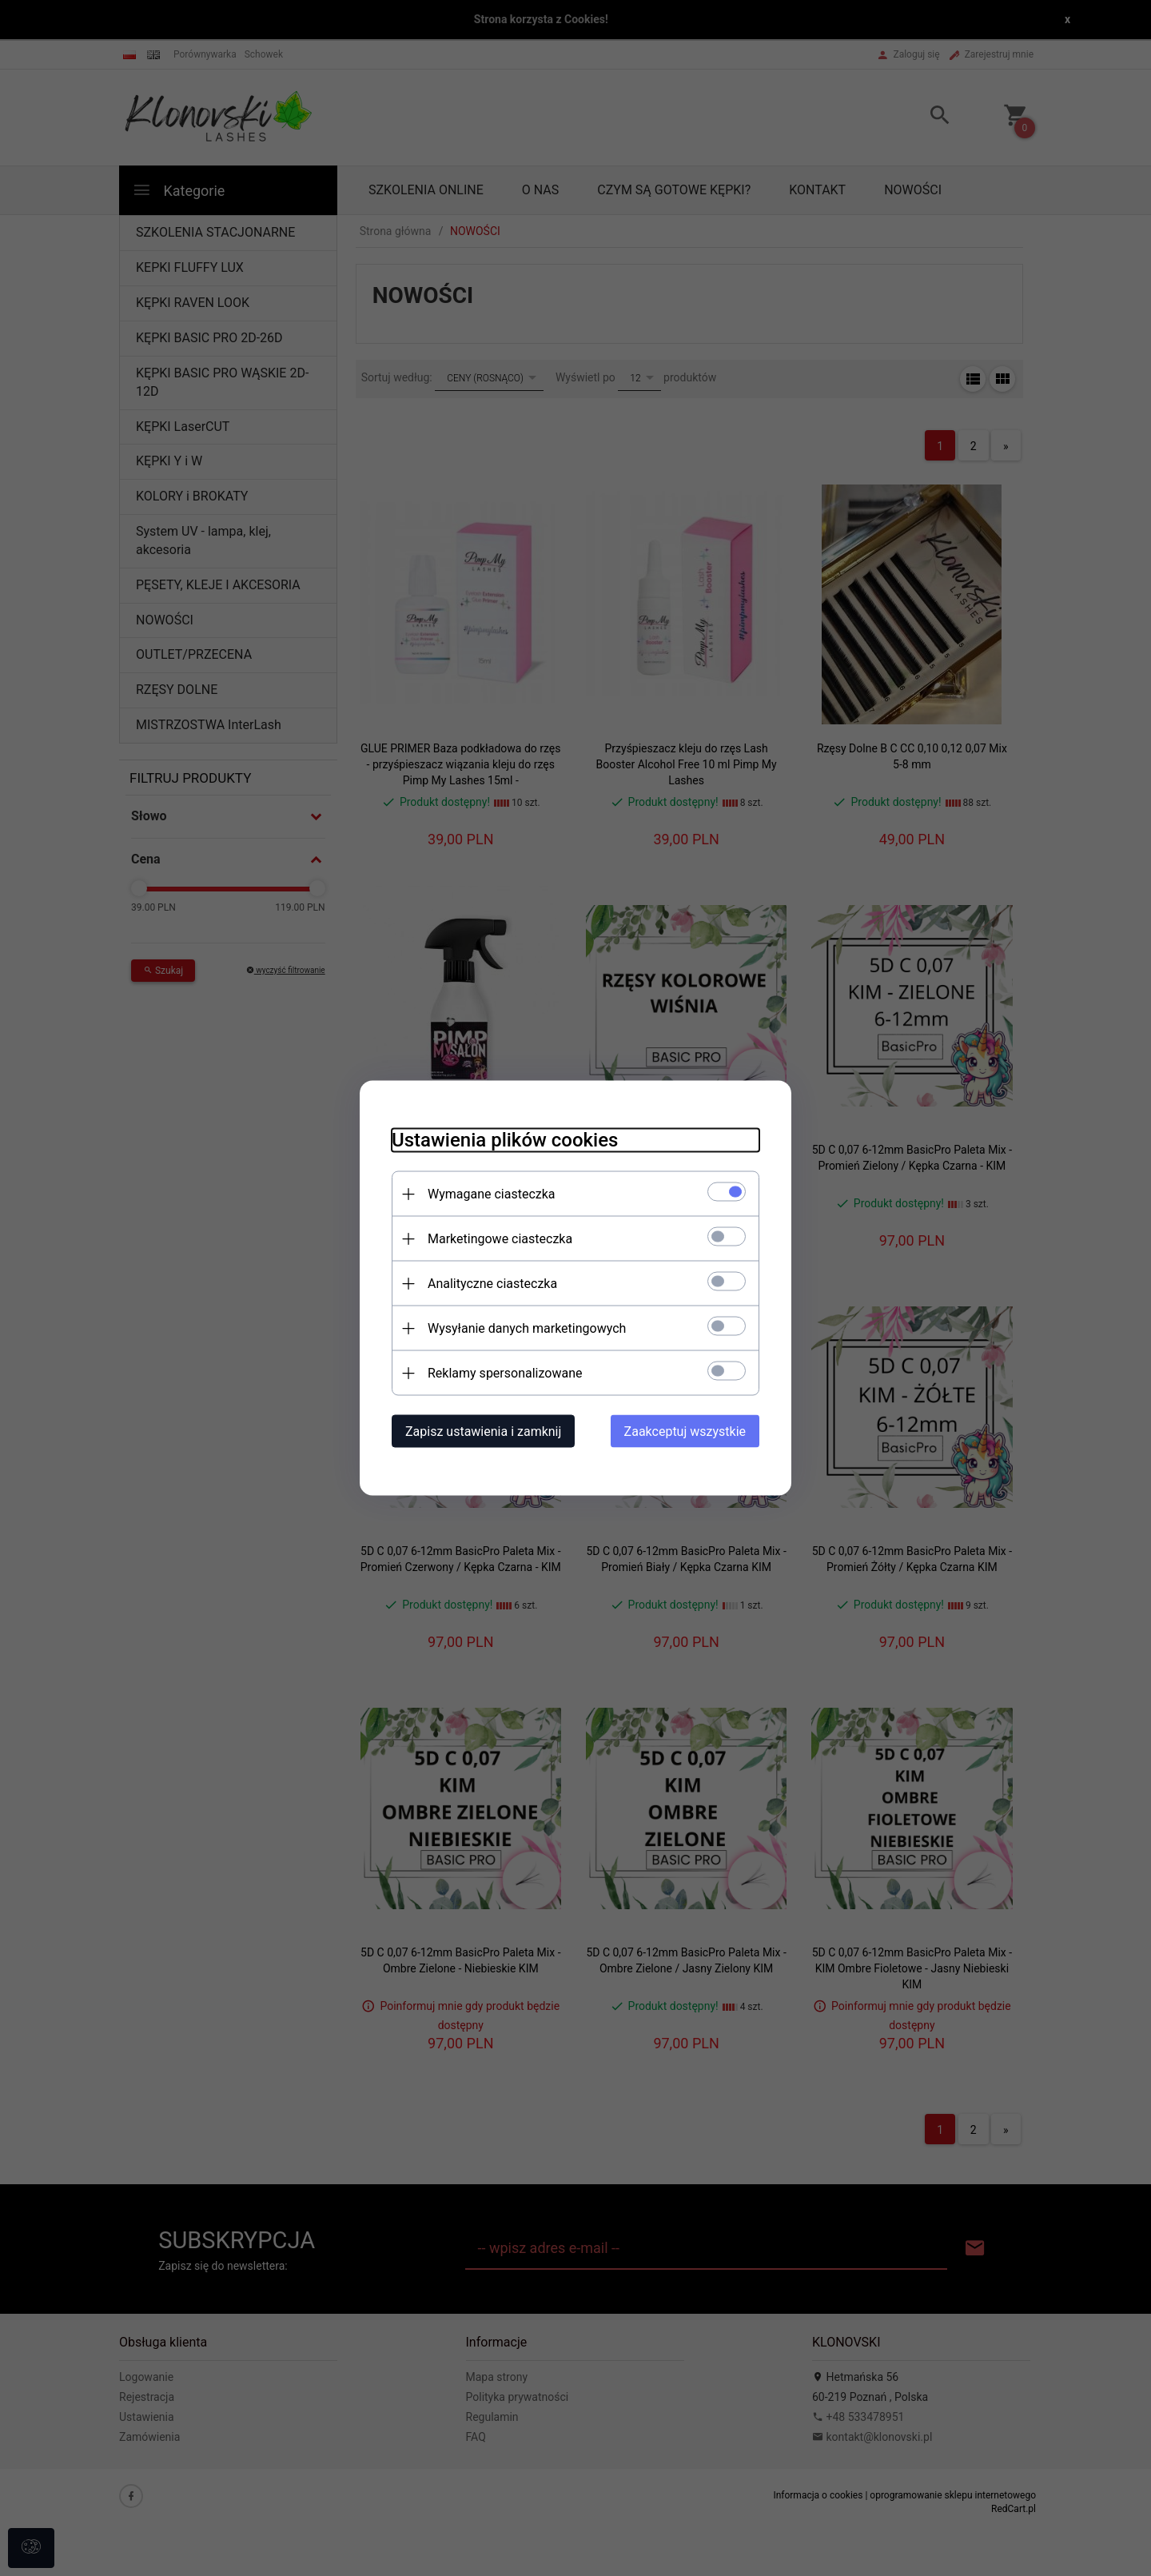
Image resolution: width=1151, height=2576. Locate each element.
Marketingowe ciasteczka (500, 1238)
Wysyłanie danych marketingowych (527, 1328)
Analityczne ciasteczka (492, 1283)
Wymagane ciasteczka (492, 1194)
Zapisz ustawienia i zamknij (483, 1431)
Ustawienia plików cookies (505, 1140)
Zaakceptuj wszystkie (685, 1431)
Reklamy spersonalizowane (505, 1373)
